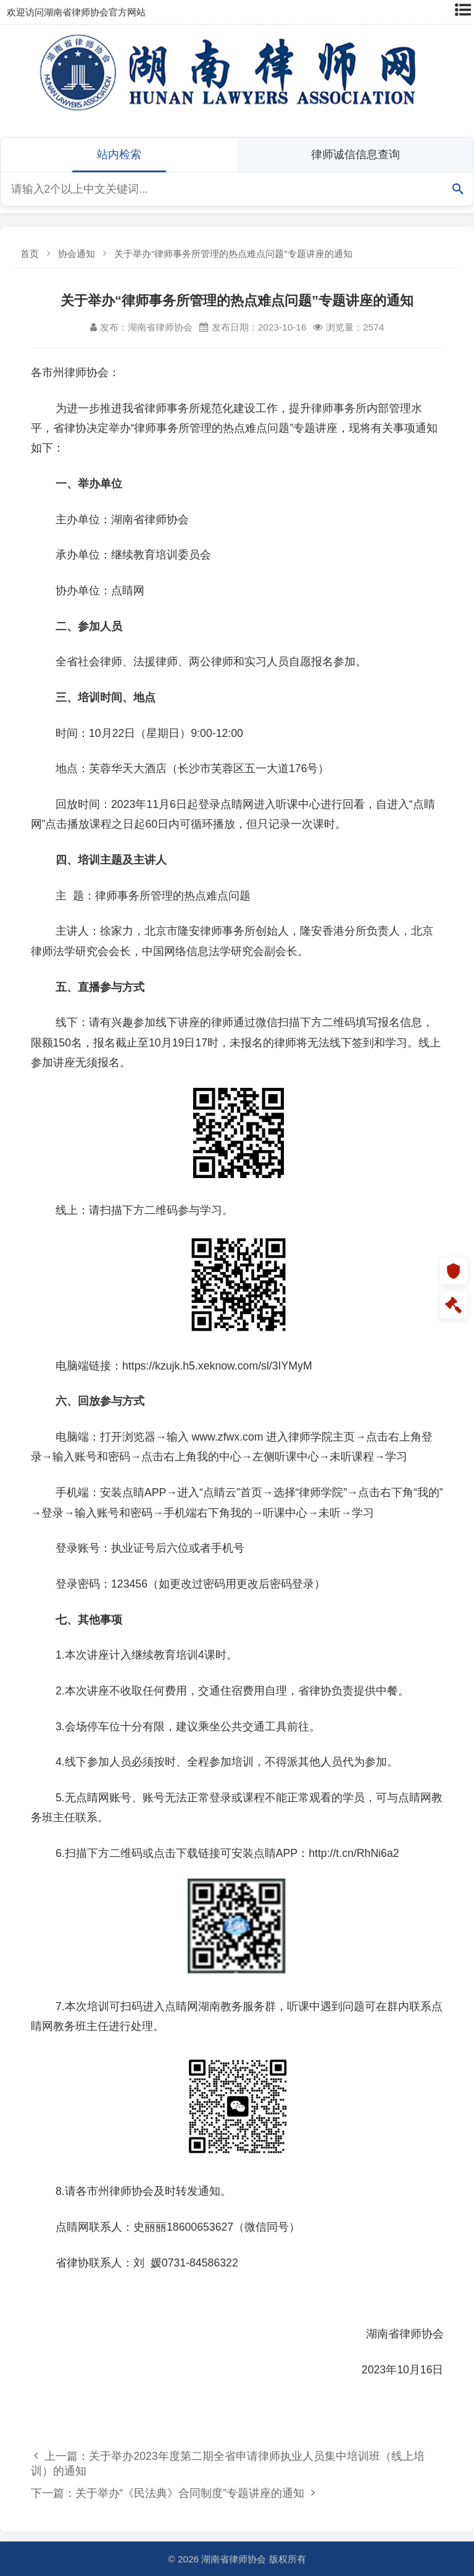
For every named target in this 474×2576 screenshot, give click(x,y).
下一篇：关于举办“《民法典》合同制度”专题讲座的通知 (173, 2492)
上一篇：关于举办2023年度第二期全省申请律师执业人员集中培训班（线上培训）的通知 (228, 2463)
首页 (29, 253)
